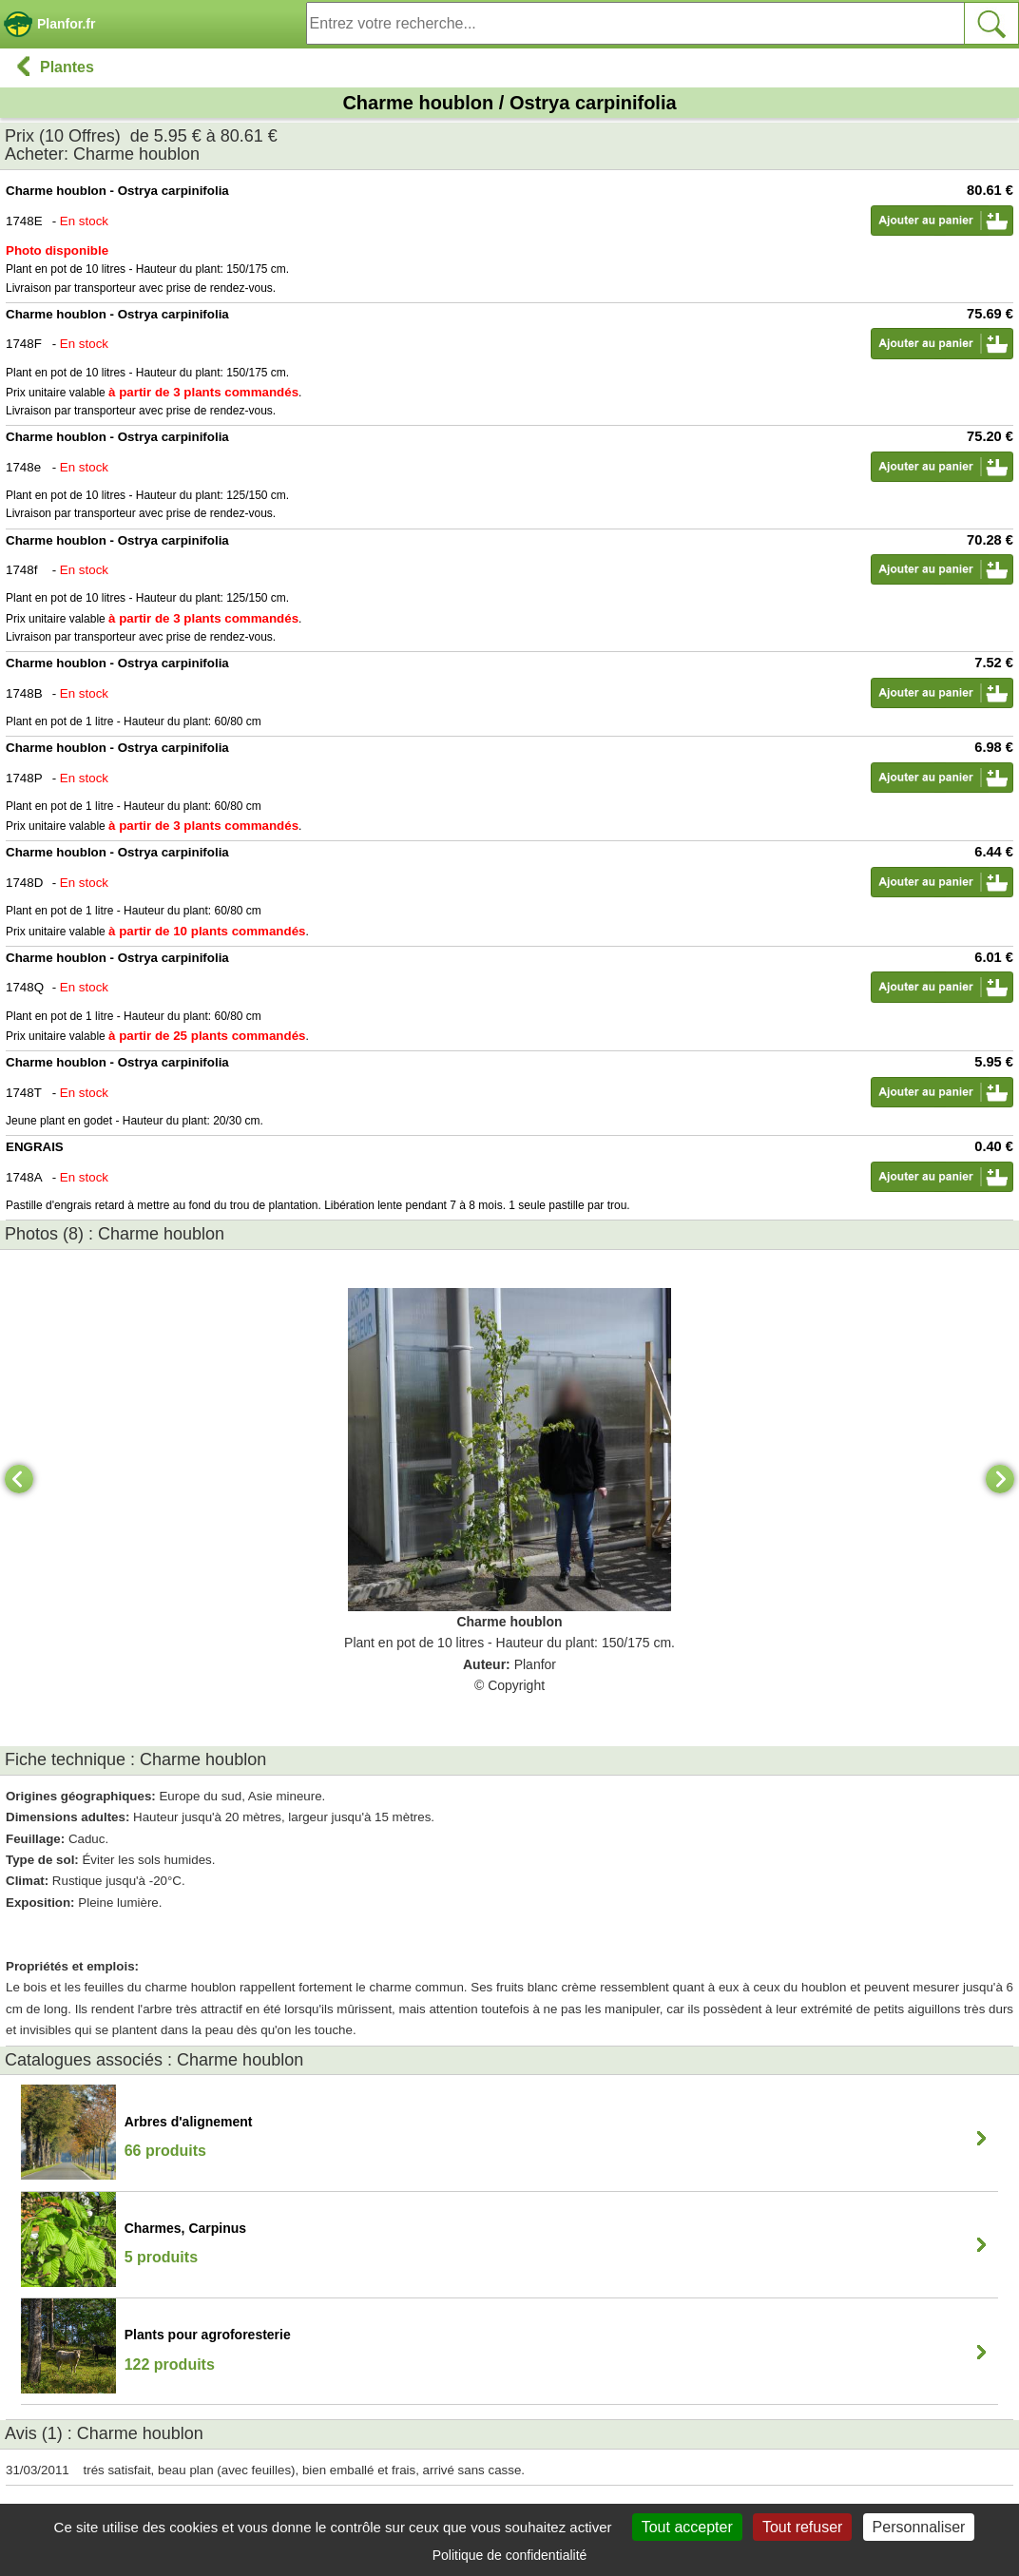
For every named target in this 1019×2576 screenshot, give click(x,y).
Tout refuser (802, 2527)
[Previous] (19, 1479)
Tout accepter (687, 2527)
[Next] (1000, 1479)
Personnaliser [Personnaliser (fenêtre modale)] (919, 2527)
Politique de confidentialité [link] (510, 2555)
